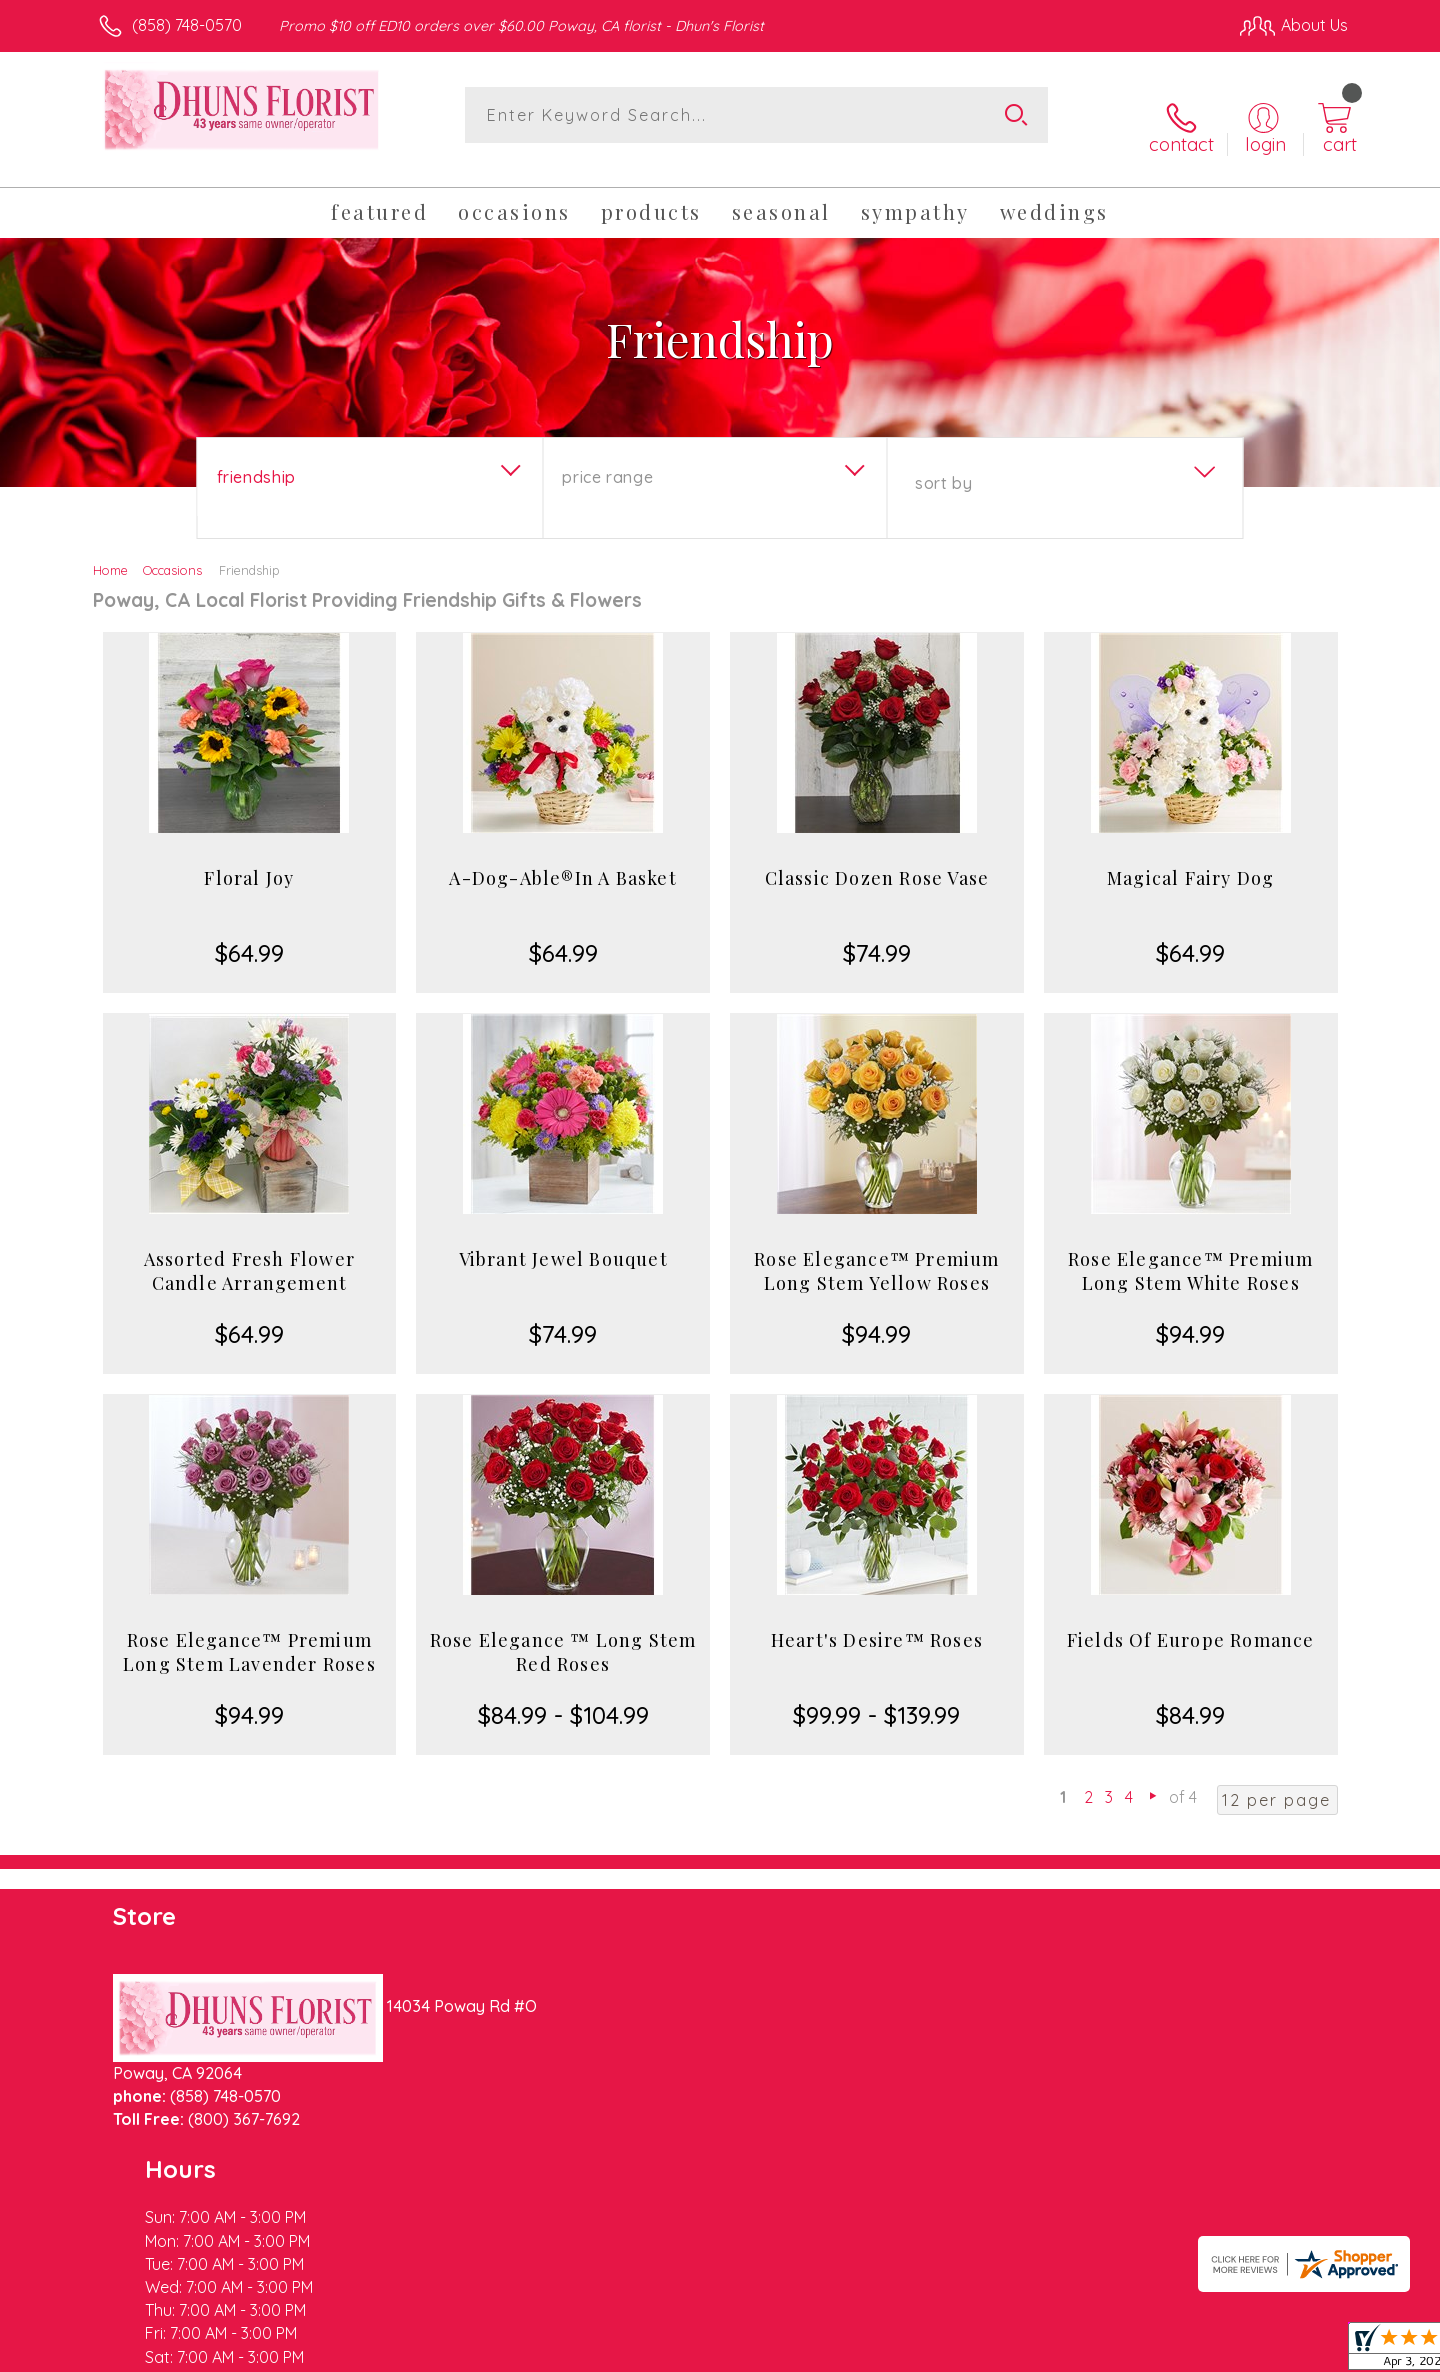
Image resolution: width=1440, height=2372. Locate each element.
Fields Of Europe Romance (1191, 1620)
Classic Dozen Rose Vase (877, 858)
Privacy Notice (1028, 2351)
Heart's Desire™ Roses (877, 1620)
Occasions (172, 550)
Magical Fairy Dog (1190, 858)
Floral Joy (249, 858)
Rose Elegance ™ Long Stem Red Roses (563, 1632)
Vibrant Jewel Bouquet (563, 1239)
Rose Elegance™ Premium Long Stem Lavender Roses (249, 1632)
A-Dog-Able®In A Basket (562, 858)
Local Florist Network (1171, 2351)
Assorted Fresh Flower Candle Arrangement (249, 1251)
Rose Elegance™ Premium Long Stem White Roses (1190, 1251)
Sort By (943, 463)
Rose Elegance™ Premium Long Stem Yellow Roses (876, 1251)
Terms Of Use (910, 2351)
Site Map (1294, 2351)
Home (110, 550)
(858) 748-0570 (187, 25)
